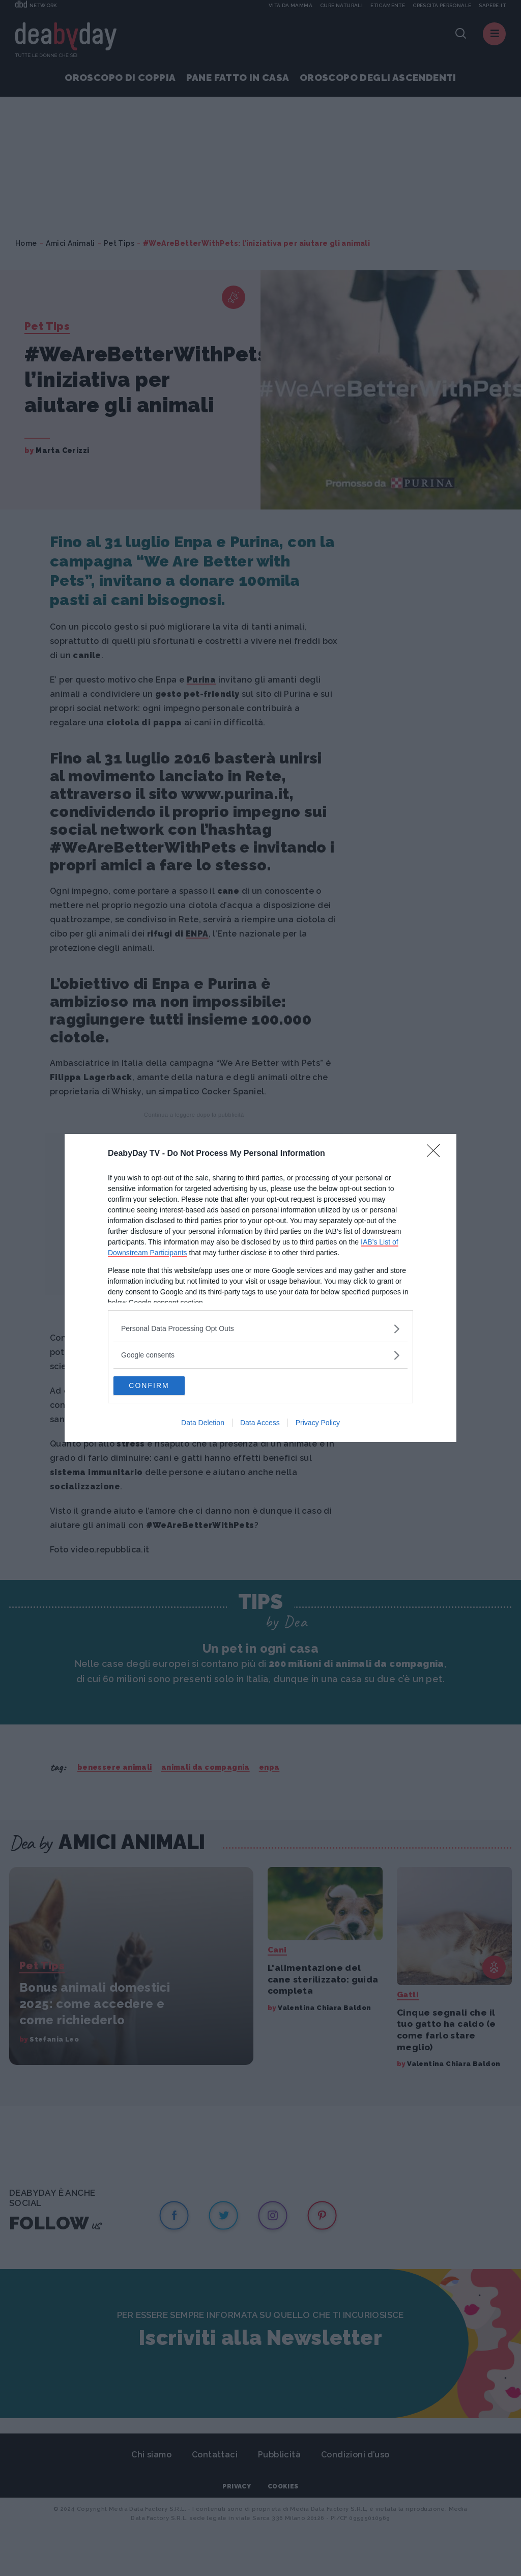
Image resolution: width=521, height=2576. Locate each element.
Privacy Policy (318, 1424)
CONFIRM (161, 1386)
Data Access (260, 1424)
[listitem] (260, 1328)
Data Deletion (202, 1424)
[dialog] (260, 1288)
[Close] (436, 1153)
